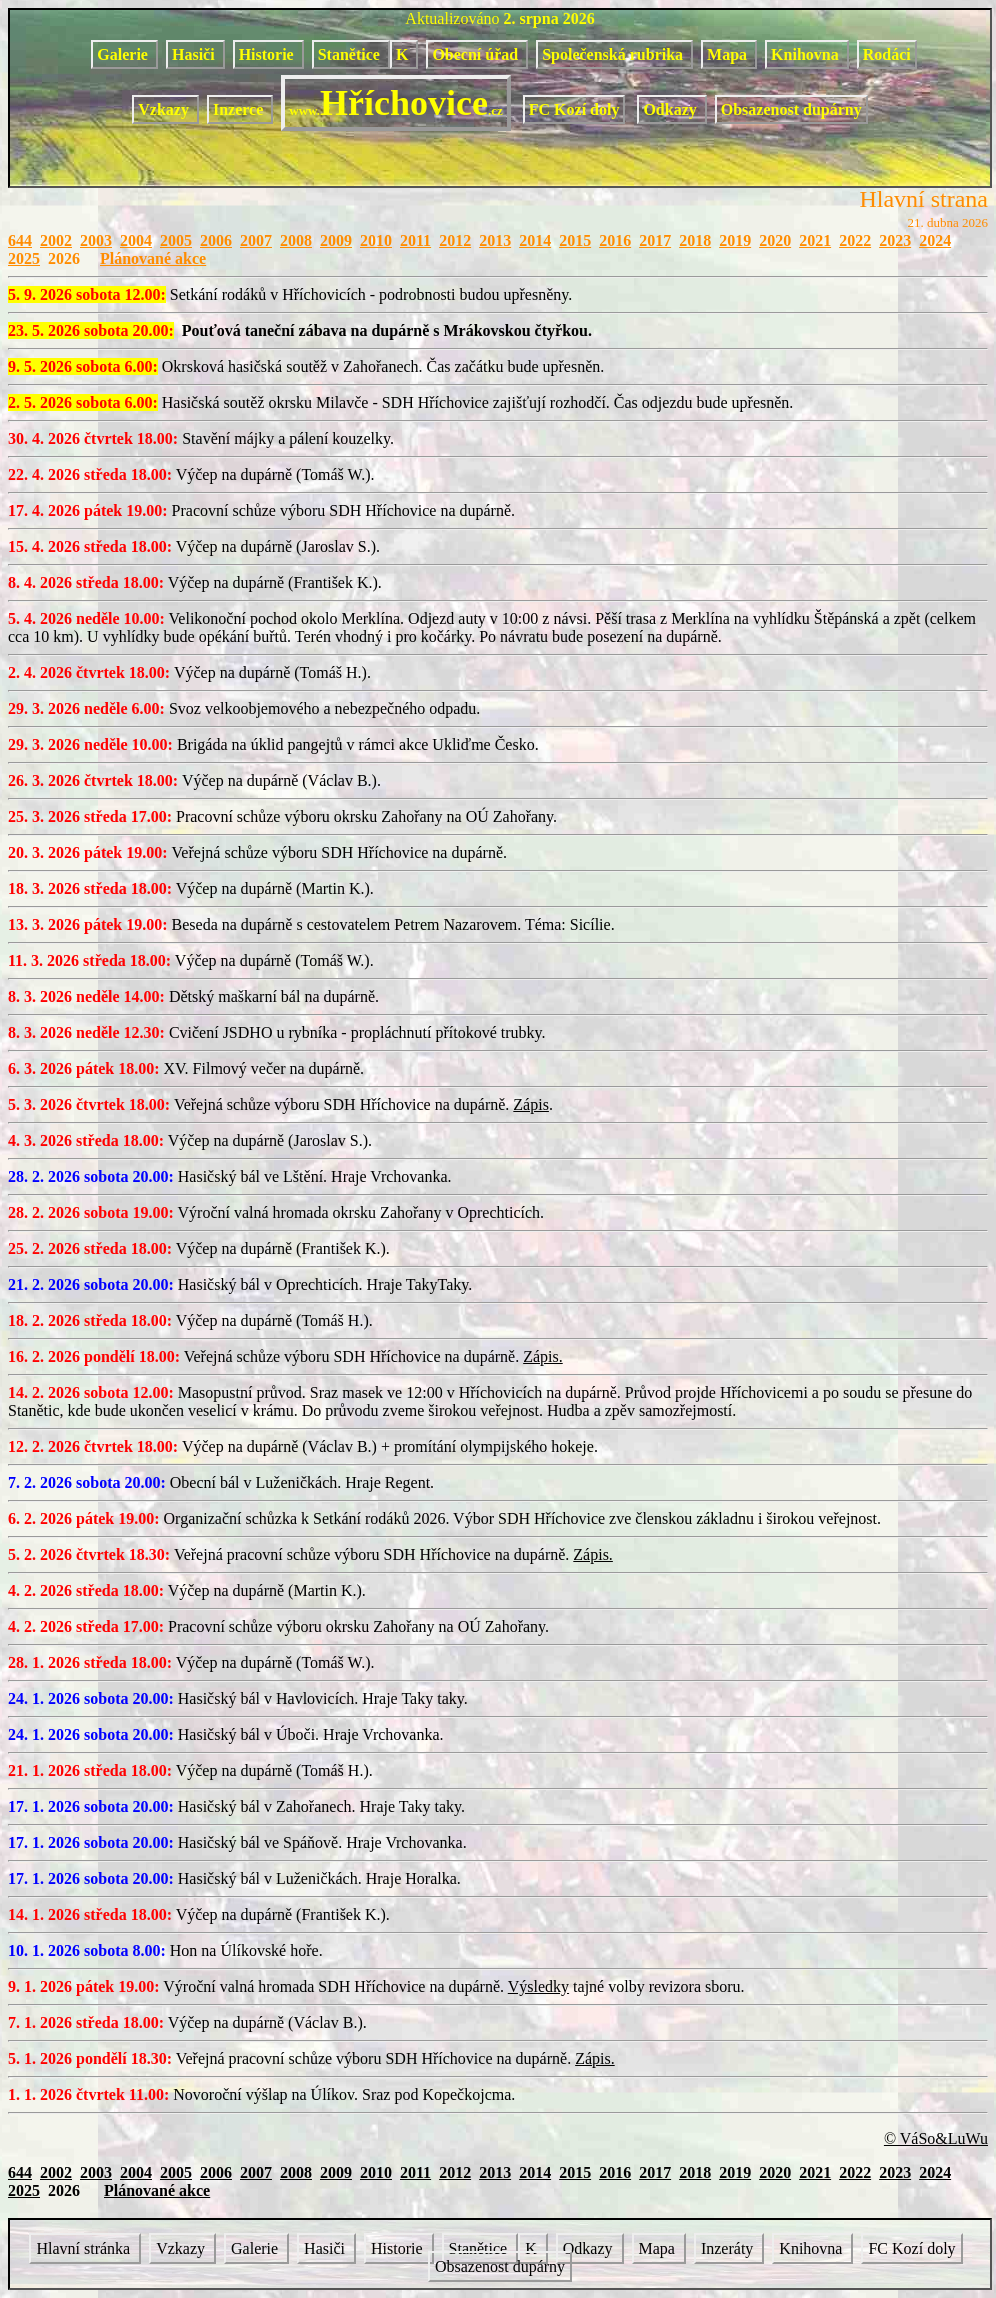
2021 (815, 240)
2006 (216, 240)
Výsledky (538, 1986)
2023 (895, 240)
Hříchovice (395, 103)
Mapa (729, 54)
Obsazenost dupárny (791, 109)
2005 (176, 240)
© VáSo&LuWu (936, 2138)
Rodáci (887, 54)
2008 (296, 240)
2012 (455, 240)
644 (20, 240)
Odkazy (671, 109)
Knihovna (807, 54)
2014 (535, 240)
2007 (256, 240)
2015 (575, 240)
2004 (136, 240)
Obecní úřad (477, 54)
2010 (376, 240)
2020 (775, 240)
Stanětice (351, 54)
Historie (268, 54)
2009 (336, 240)
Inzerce (240, 109)
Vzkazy (165, 109)
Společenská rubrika (614, 54)
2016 (615, 240)
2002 (56, 240)
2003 (96, 240)
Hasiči (195, 54)
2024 (935, 240)
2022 (855, 240)
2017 (655, 240)
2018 (695, 240)
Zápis (531, 1104)
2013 (495, 240)
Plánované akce (153, 258)
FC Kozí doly (574, 109)
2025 (24, 258)
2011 (415, 240)
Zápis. (543, 1356)
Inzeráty (729, 2248)
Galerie (124, 54)
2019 (735, 240)
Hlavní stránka (85, 2248)
